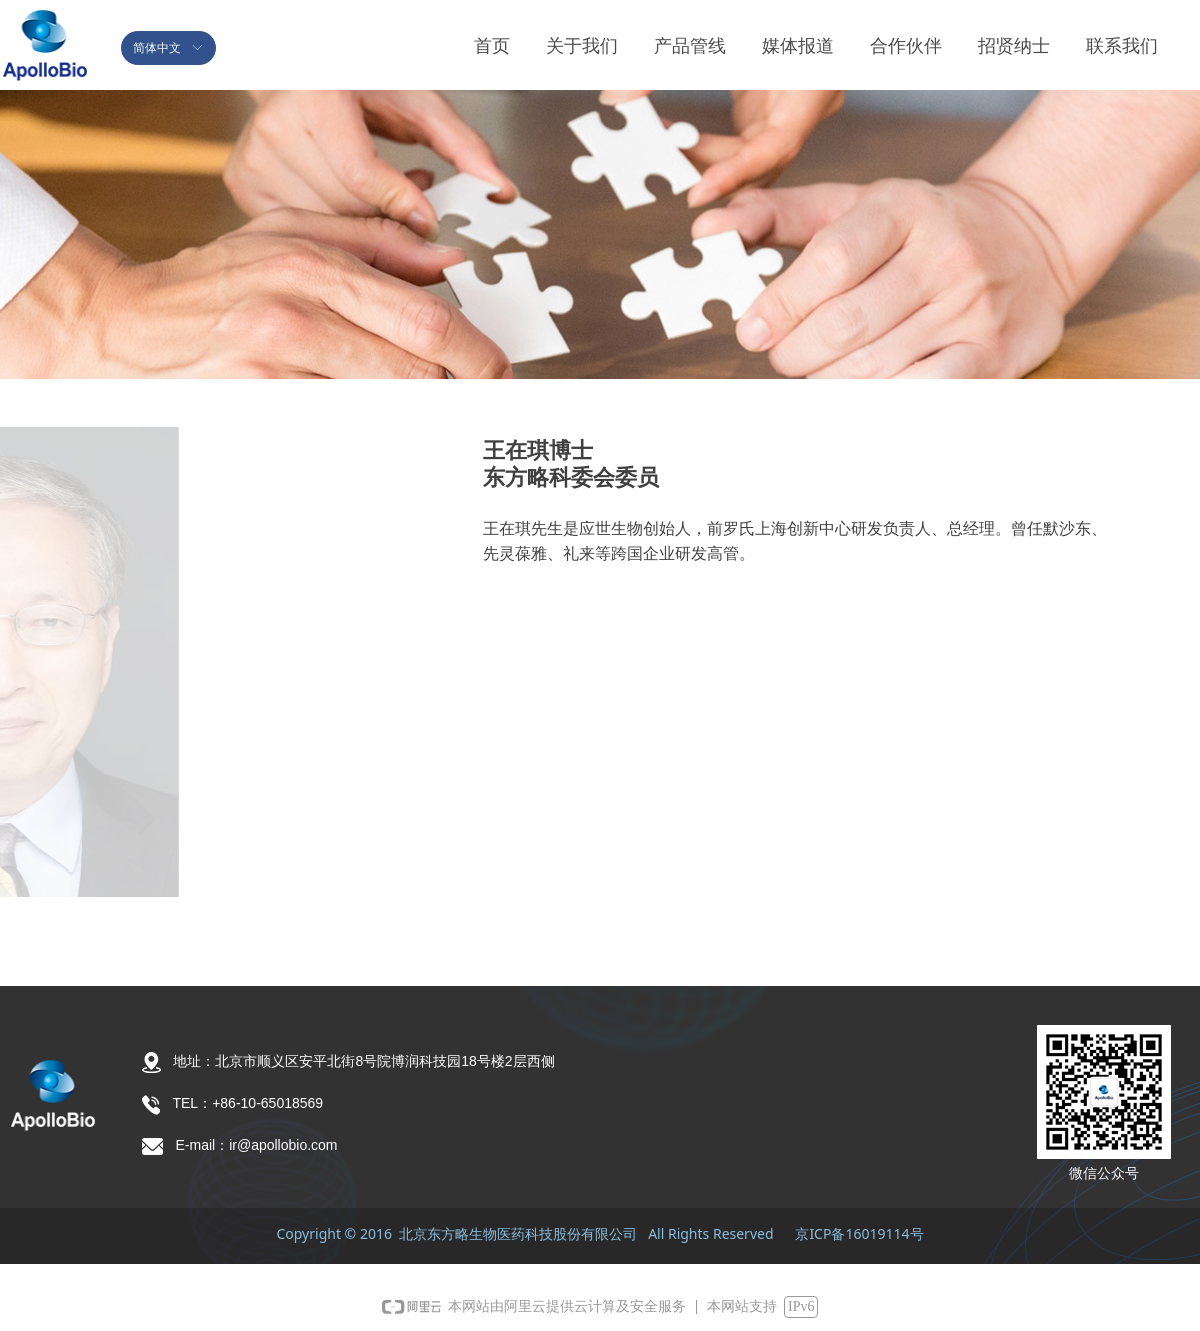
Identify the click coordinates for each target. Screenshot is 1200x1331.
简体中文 (157, 48)
